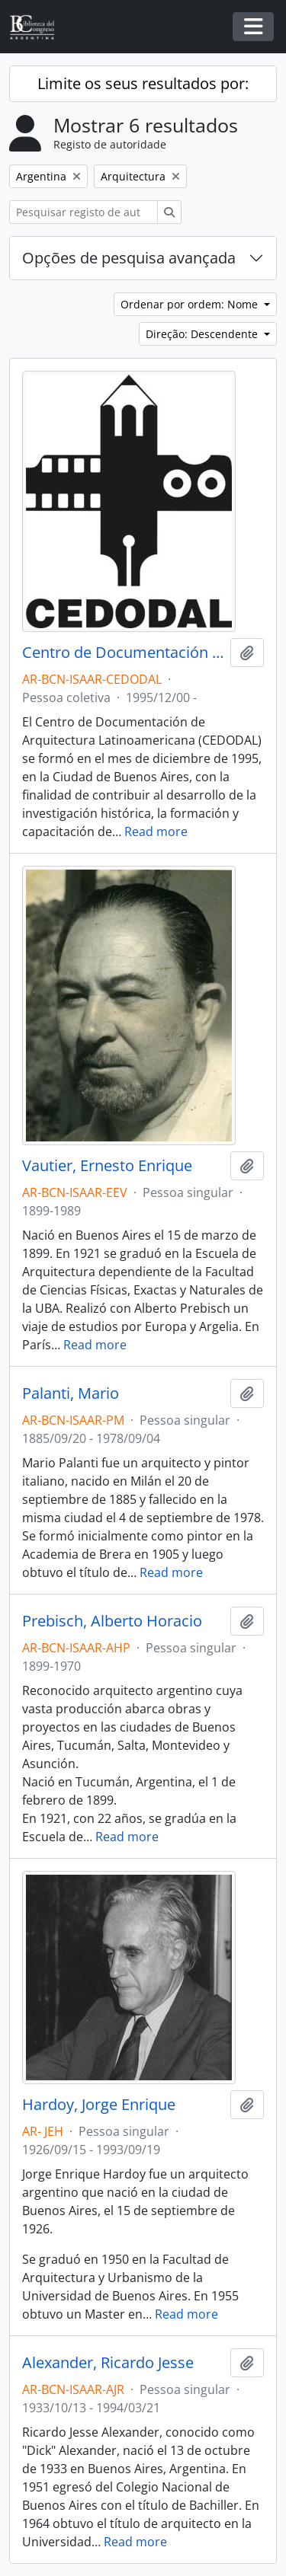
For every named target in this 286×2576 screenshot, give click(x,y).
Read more (156, 831)
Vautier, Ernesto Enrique (107, 1166)
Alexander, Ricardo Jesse (108, 2363)
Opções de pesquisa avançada (129, 257)
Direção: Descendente (203, 334)
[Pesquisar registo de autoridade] (83, 212)
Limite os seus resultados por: (143, 83)
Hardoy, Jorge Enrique (98, 2105)
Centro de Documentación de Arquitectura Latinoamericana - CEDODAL (123, 652)
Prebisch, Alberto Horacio (112, 1621)
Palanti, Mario (70, 1393)
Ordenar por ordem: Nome (191, 304)
